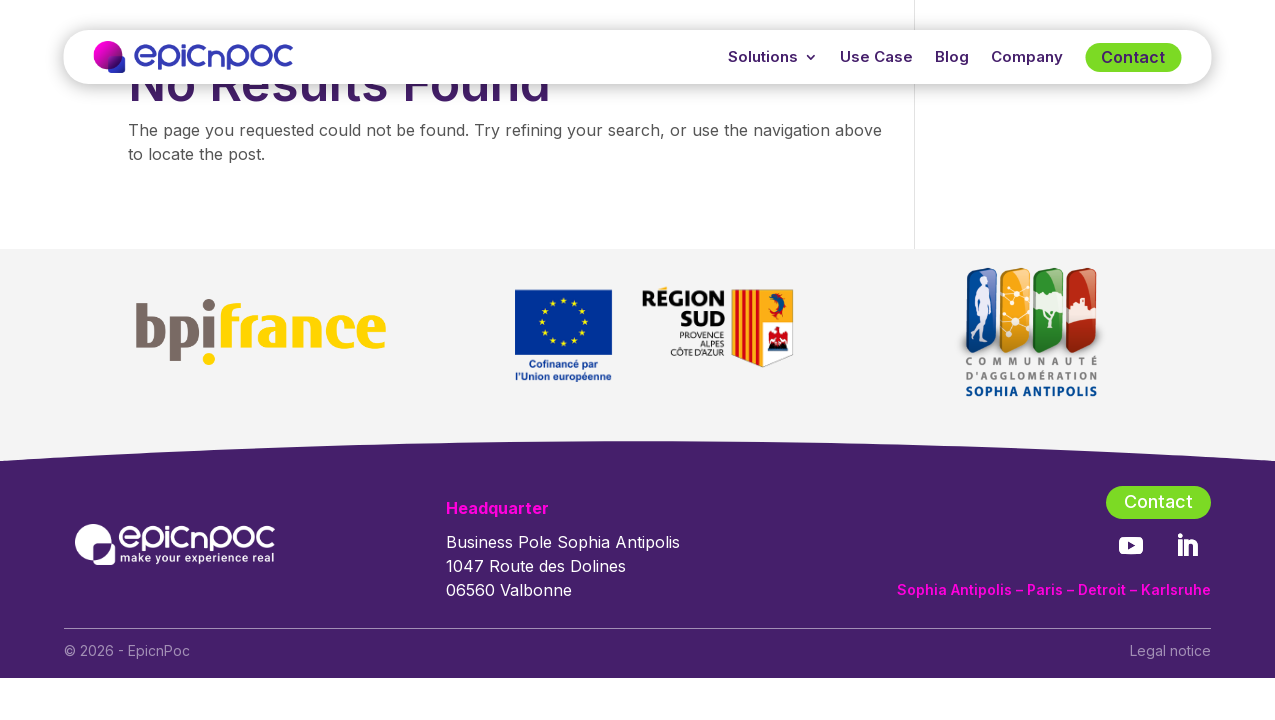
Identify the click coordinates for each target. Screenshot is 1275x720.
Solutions (763, 56)
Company (1027, 56)
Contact (1133, 57)
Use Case (876, 56)
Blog (952, 56)
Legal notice (1170, 650)
